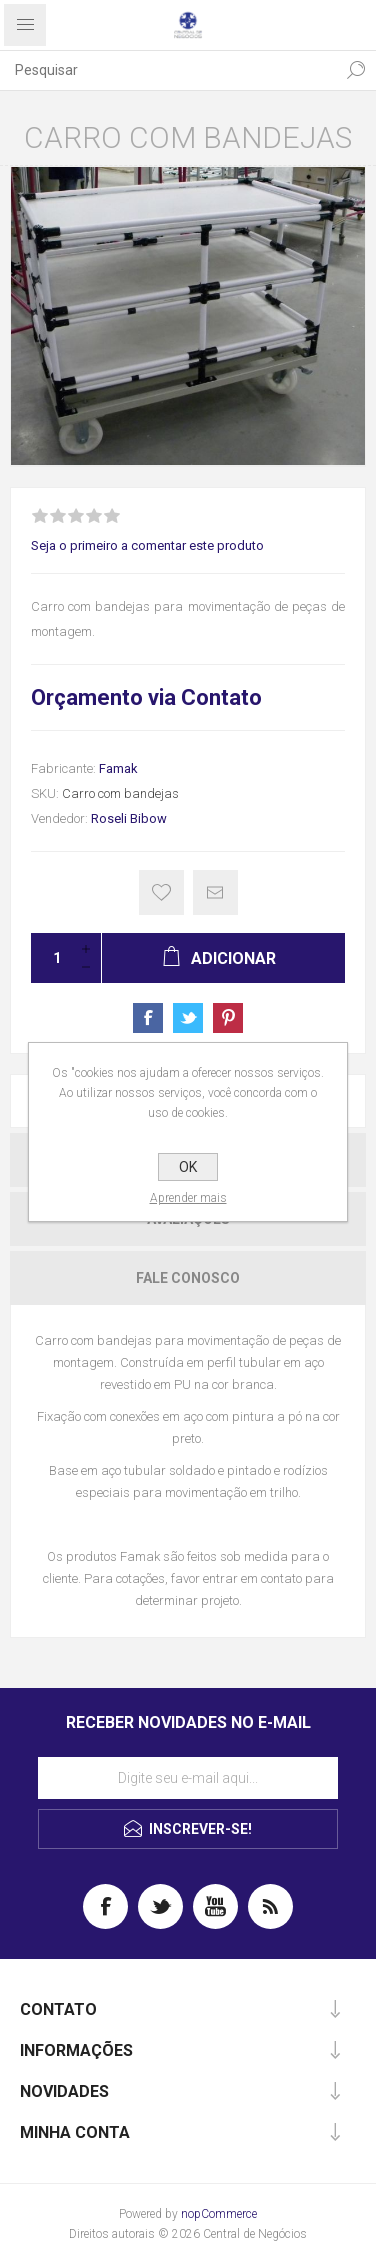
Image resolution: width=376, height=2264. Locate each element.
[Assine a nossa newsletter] (188, 1778)
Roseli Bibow (129, 818)
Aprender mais (188, 1198)
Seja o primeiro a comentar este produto (147, 545)
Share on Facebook (148, 1018)
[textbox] (168, 70)
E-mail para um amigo (215, 892)
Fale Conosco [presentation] (188, 1278)
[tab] (188, 1278)
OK (188, 1167)
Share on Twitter (188, 1018)
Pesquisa (356, 70)
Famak (118, 768)
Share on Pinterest (228, 1018)
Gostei (161, 892)
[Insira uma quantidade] (51, 958)
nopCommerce (219, 2214)
